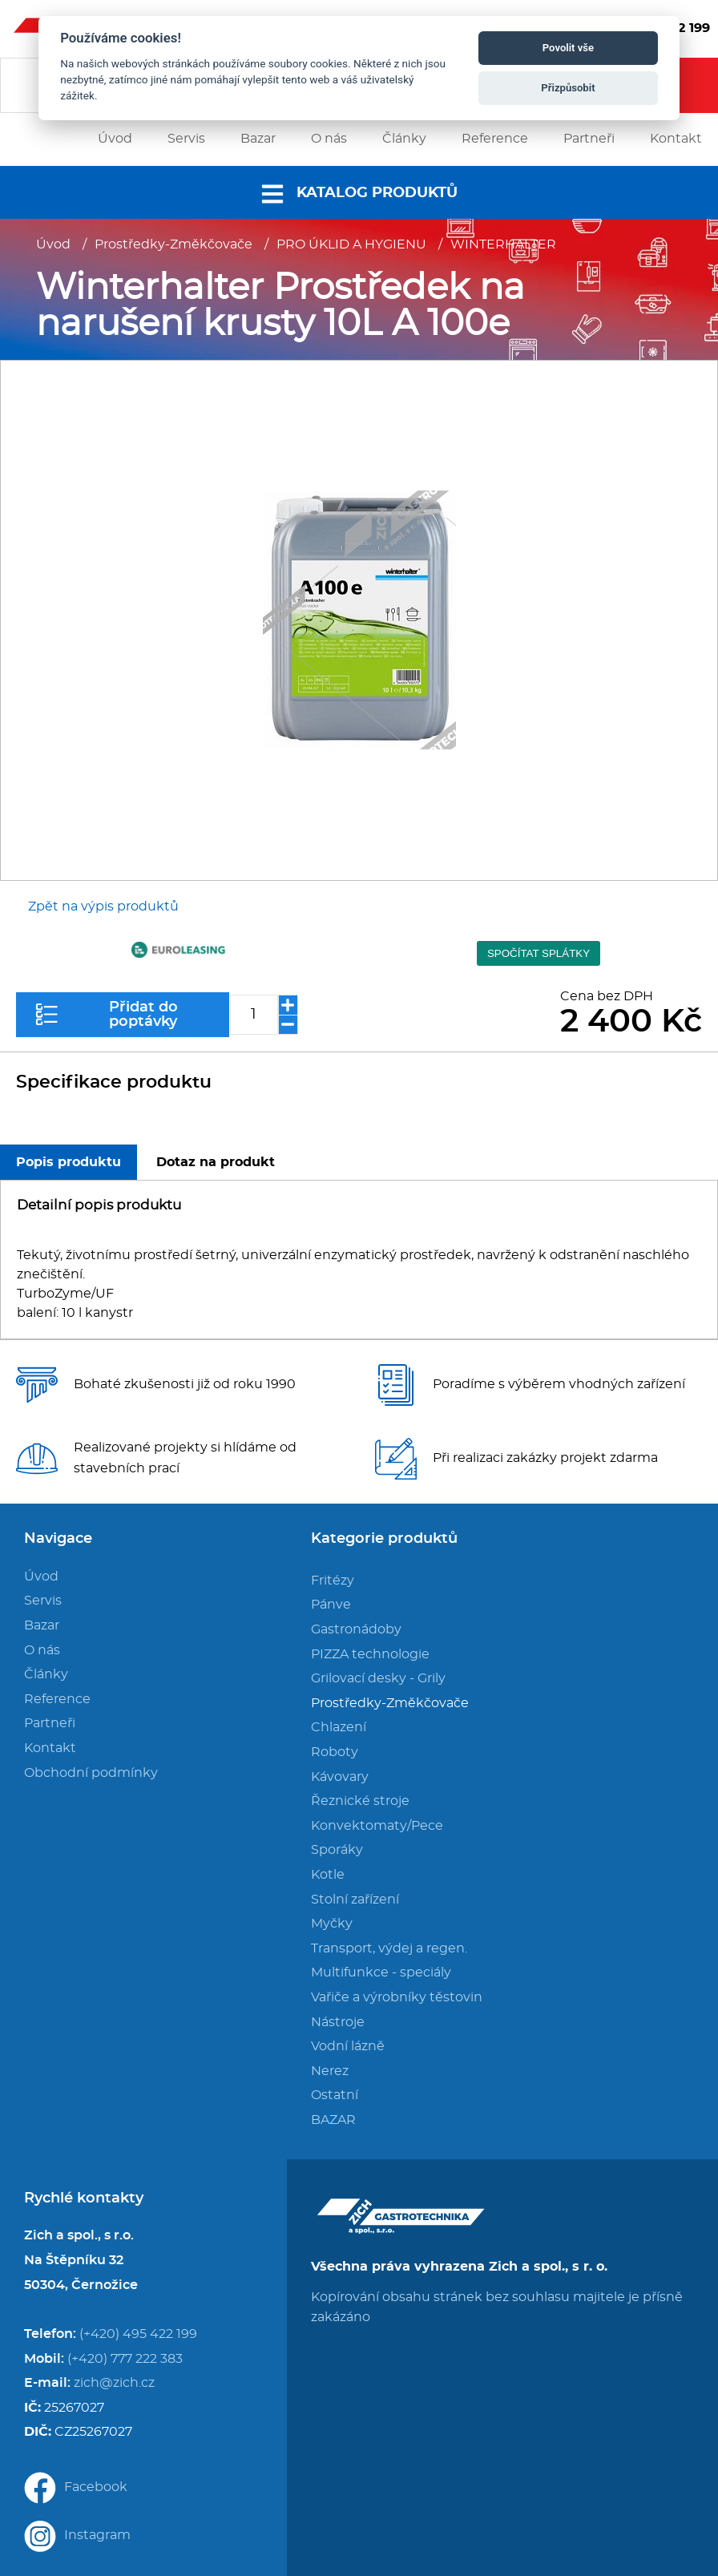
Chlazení (338, 1727)
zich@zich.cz (114, 2382)
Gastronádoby (356, 1629)
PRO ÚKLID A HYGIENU (351, 244)
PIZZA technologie (370, 1654)
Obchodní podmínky (91, 1772)
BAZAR (333, 2120)
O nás (42, 1650)
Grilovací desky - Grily (378, 1678)
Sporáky (337, 1849)
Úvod (53, 244)
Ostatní (334, 2095)
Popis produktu (68, 1162)
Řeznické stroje (360, 1801)
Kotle (328, 1874)
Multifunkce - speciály (381, 1972)
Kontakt (50, 1748)
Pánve (331, 1604)
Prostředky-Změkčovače (173, 244)
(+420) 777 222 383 (125, 2358)
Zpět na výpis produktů (103, 906)
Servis (43, 1600)
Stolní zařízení (355, 1899)
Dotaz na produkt (215, 1162)
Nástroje (338, 2022)
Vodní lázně (348, 2046)
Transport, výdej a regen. (389, 1948)
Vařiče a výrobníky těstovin (396, 1997)
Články (46, 1674)
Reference (57, 1699)
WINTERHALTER (503, 244)
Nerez (330, 2071)
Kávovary (340, 1776)
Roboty (334, 1752)
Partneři (49, 1723)
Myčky (332, 1923)
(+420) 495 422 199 (138, 2334)
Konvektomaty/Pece (377, 1825)
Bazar (41, 1625)
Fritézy (332, 1580)
